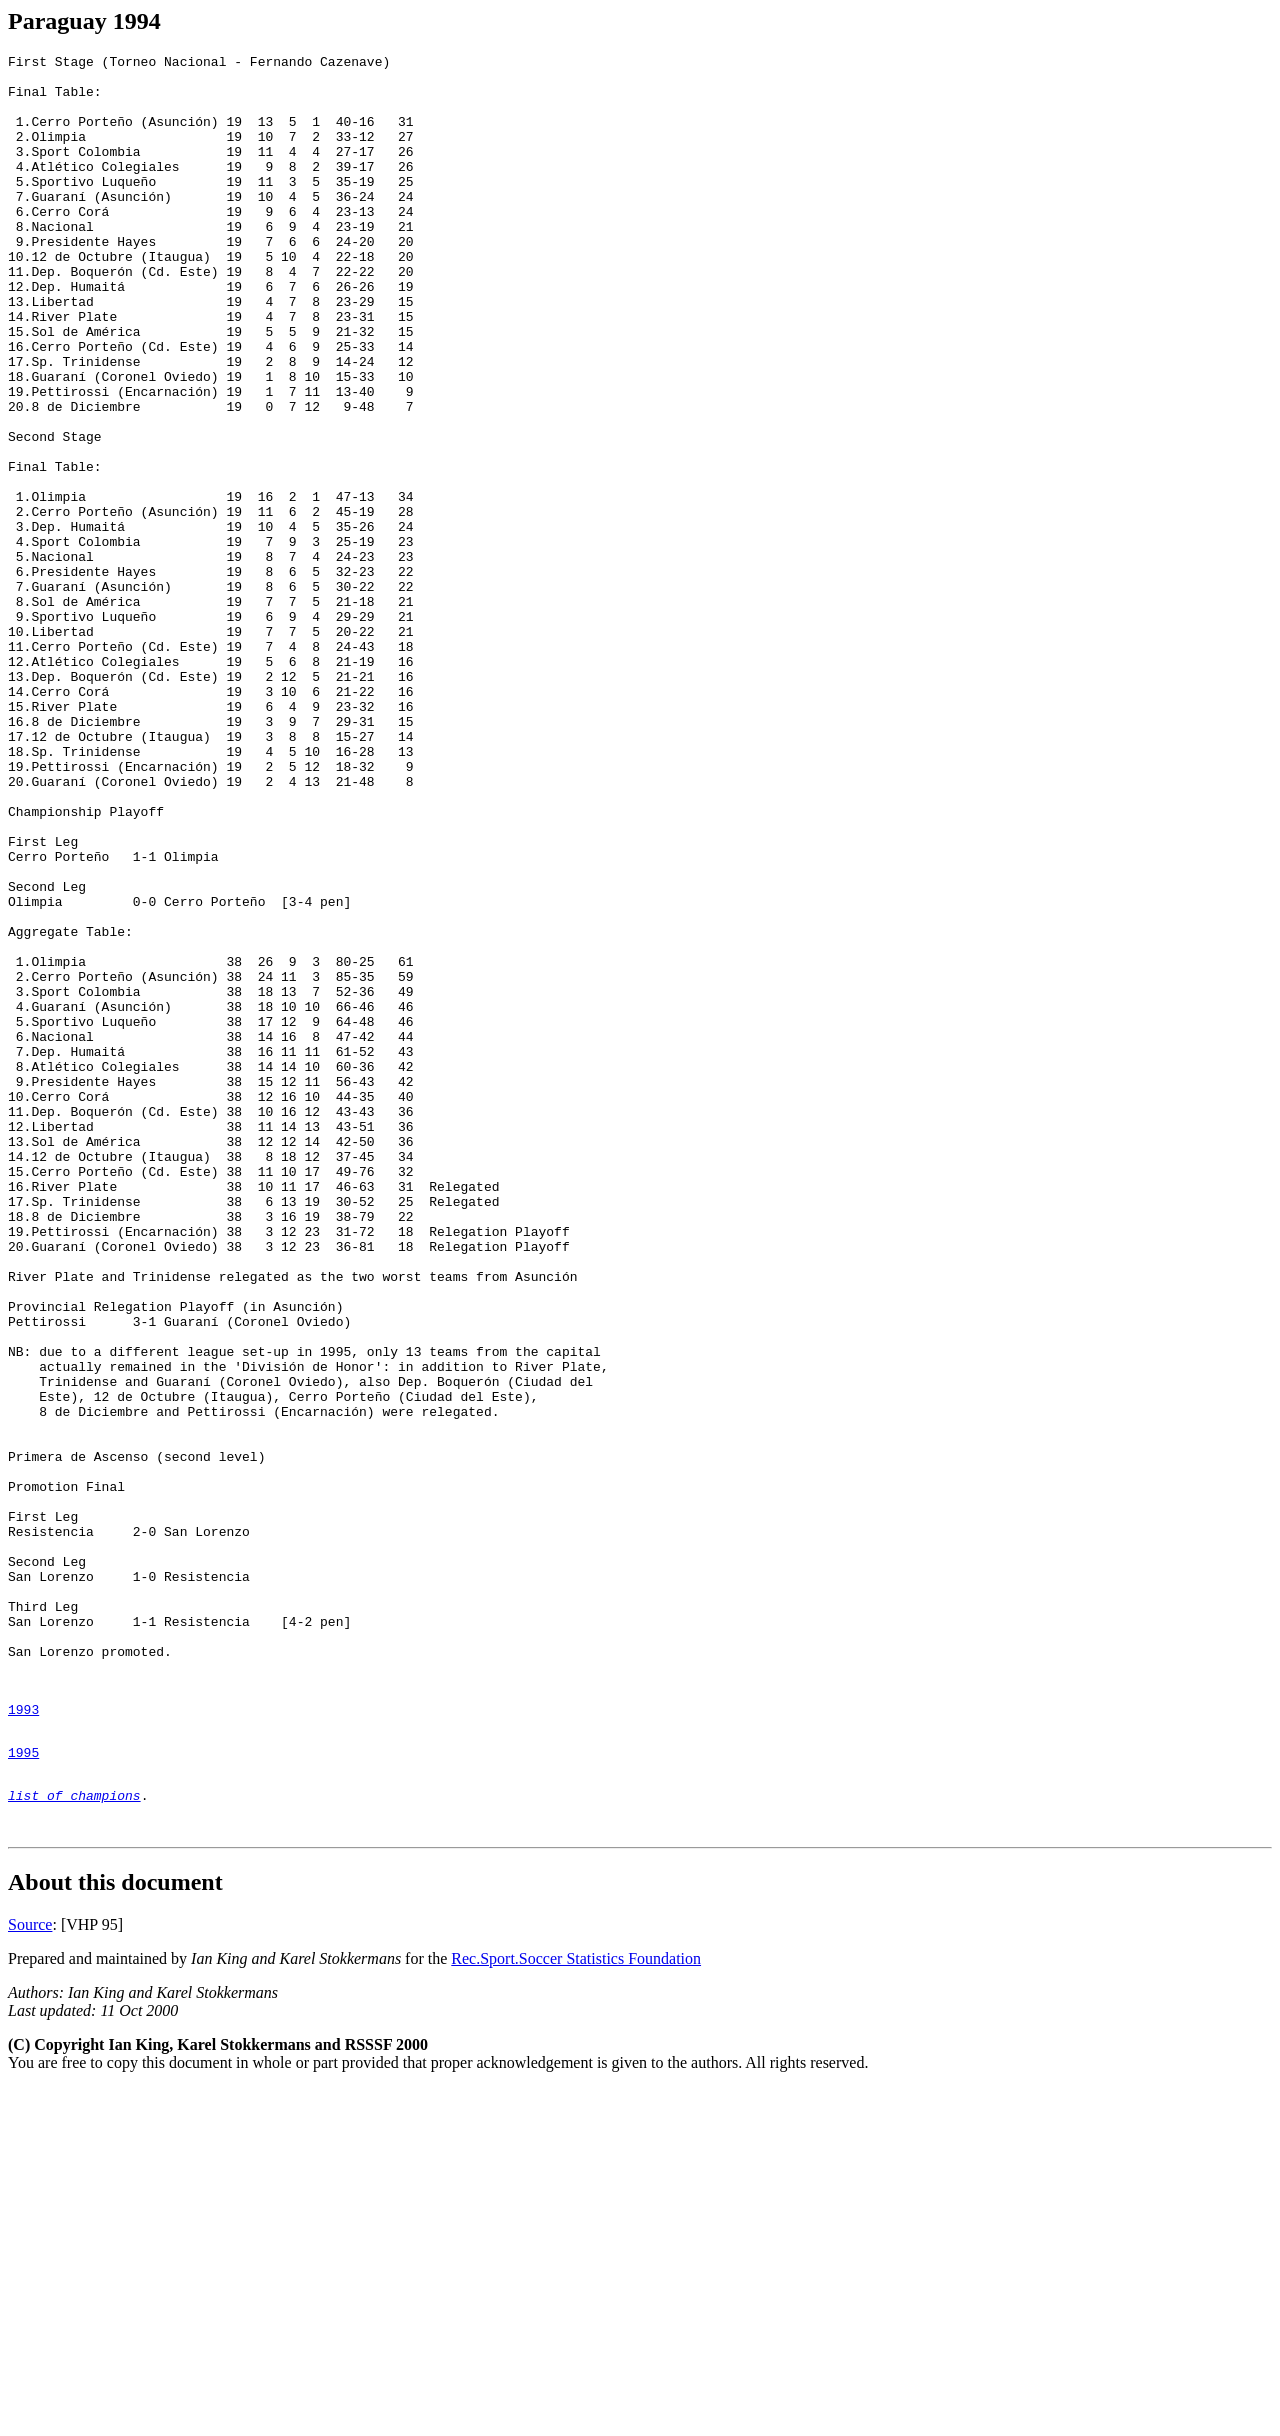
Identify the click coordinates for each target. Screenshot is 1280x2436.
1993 (23, 2039)
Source (30, 2272)
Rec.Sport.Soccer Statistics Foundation (576, 2306)
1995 (23, 2088)
